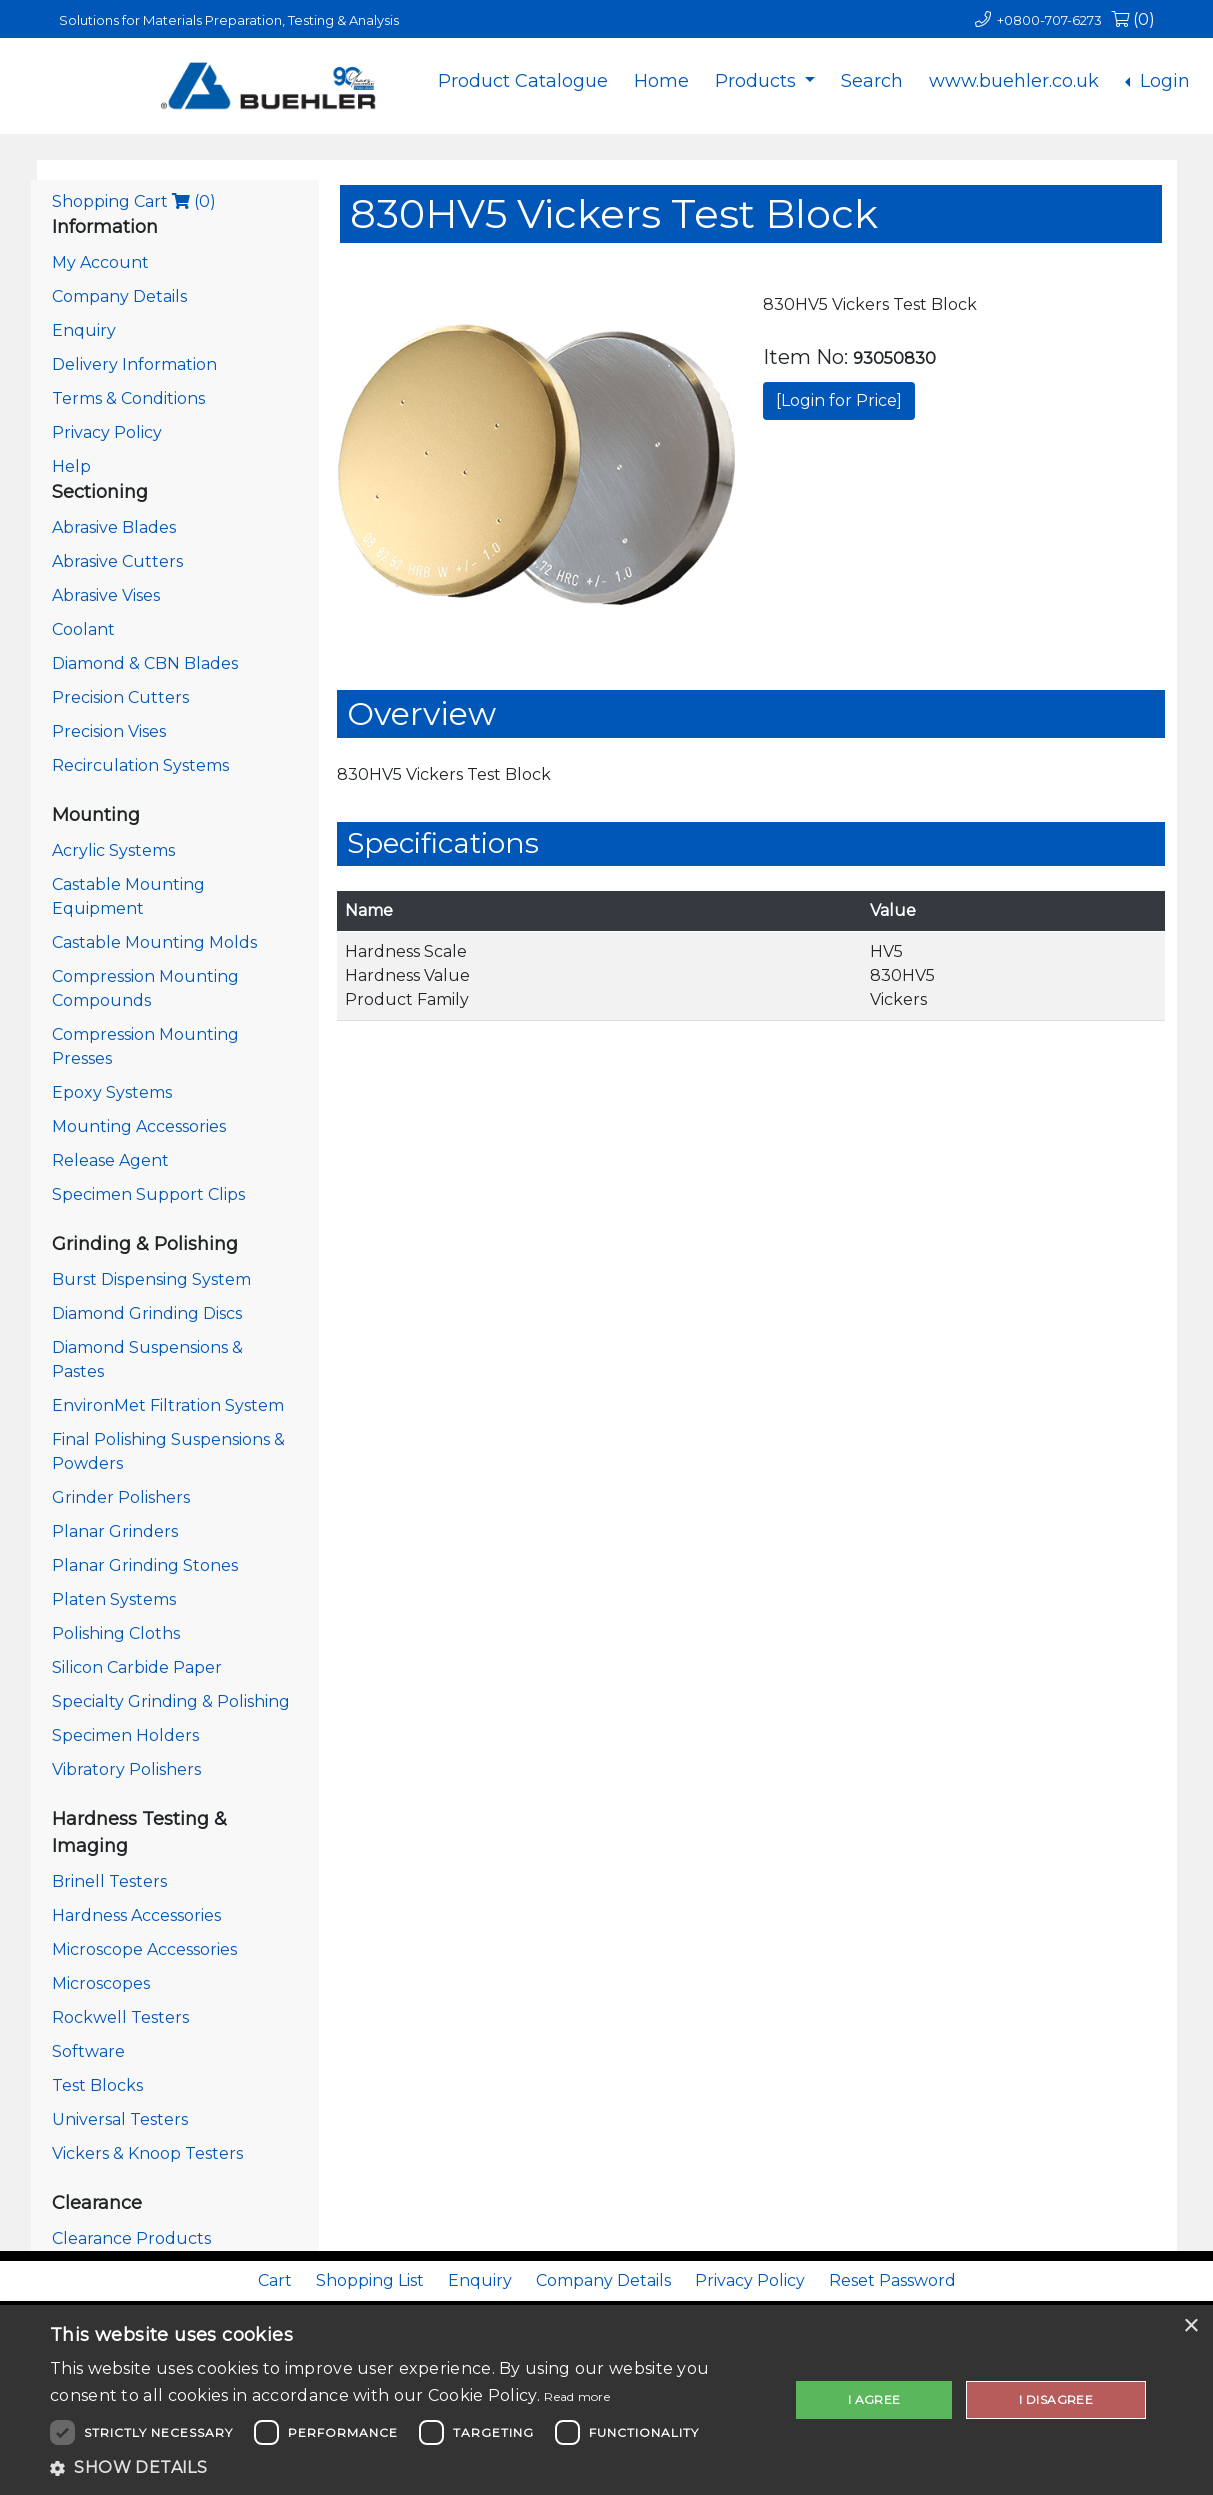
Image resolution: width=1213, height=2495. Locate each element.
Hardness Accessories (136, 1915)
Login (1162, 81)
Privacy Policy (107, 432)
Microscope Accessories (144, 1949)
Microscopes (101, 1983)
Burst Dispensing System (151, 1279)
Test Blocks (97, 2085)
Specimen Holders (125, 1735)
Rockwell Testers (120, 2017)
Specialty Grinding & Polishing (171, 1701)
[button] (408, 2468)
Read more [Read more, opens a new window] (577, 2396)
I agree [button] (874, 2399)
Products (758, 81)
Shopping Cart (134, 201)
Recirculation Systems (140, 765)
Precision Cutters (120, 697)
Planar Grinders (115, 1531)
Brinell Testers (109, 1881)
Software (88, 2051)
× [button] (1190, 2326)
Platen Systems (114, 1599)
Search (872, 81)
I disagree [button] (1056, 2399)
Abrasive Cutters (117, 561)
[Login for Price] (839, 400)
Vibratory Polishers (126, 1769)
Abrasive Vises (106, 595)
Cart (275, 2280)
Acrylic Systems (113, 850)
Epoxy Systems (112, 1092)
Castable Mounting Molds (154, 942)
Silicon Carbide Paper (137, 1667)
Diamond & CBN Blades (145, 663)
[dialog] (606, 2400)
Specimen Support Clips (148, 1194)
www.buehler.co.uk (1014, 81)
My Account (100, 262)
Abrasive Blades (114, 527)
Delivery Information (134, 364)
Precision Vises (109, 731)
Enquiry (84, 330)
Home (661, 81)
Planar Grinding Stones (145, 1565)
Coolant (83, 629)
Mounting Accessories (139, 1126)
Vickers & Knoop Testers (147, 2153)
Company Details (119, 296)
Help (71, 466)
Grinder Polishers (121, 1497)
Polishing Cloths (116, 1633)
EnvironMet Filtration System (168, 1405)
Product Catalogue (523, 81)
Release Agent (110, 1160)
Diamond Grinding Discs (147, 1313)
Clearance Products (131, 2238)
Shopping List (370, 2280)
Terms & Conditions (128, 398)
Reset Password (892, 2280)
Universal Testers (120, 2119)
